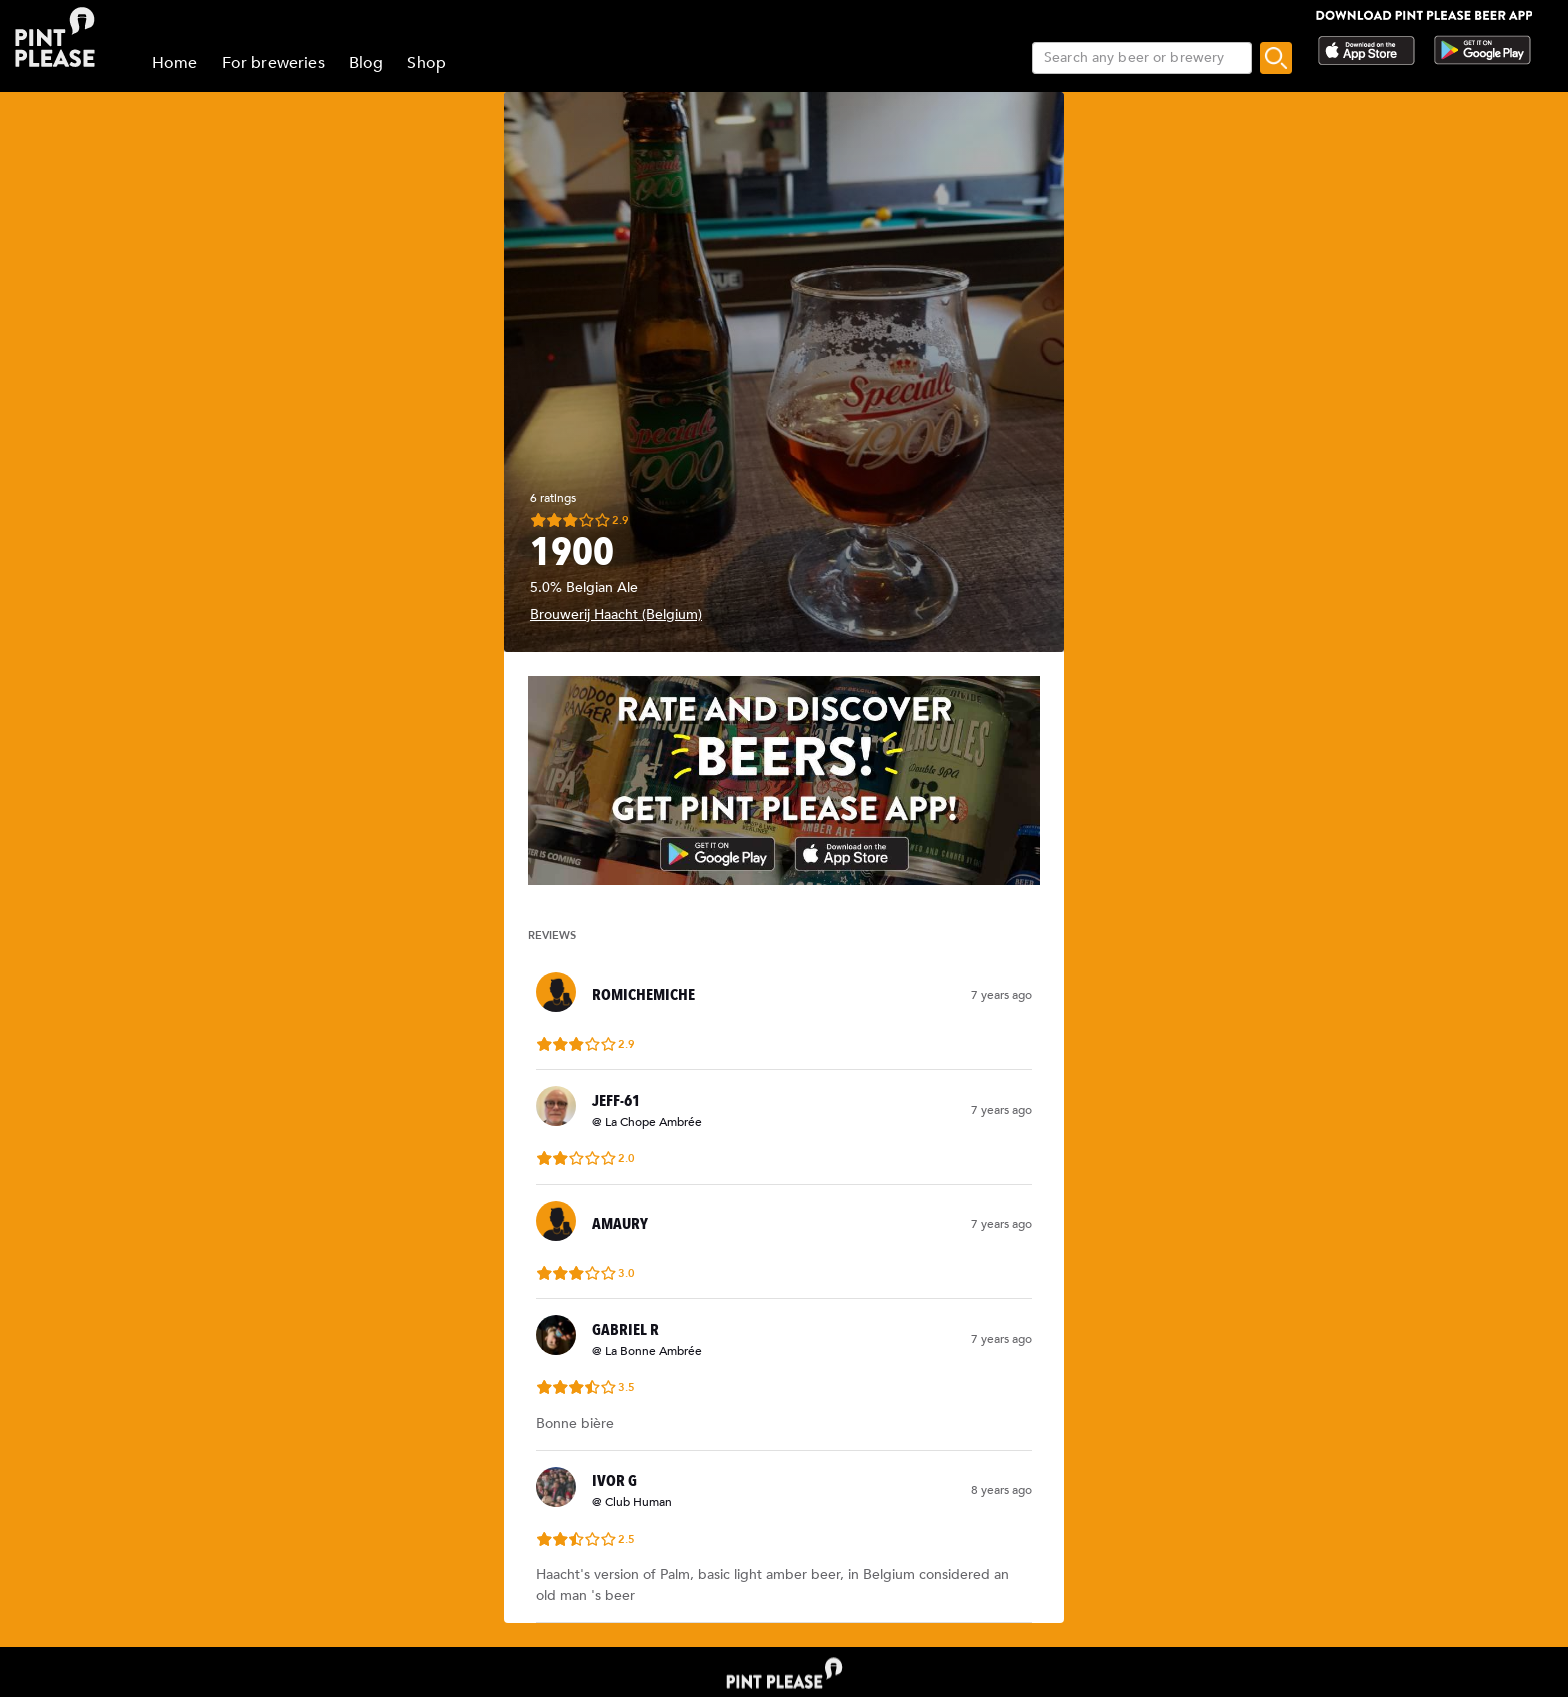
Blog (366, 63)
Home (175, 63)
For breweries (273, 63)
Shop (426, 63)
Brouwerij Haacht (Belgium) (616, 614)
